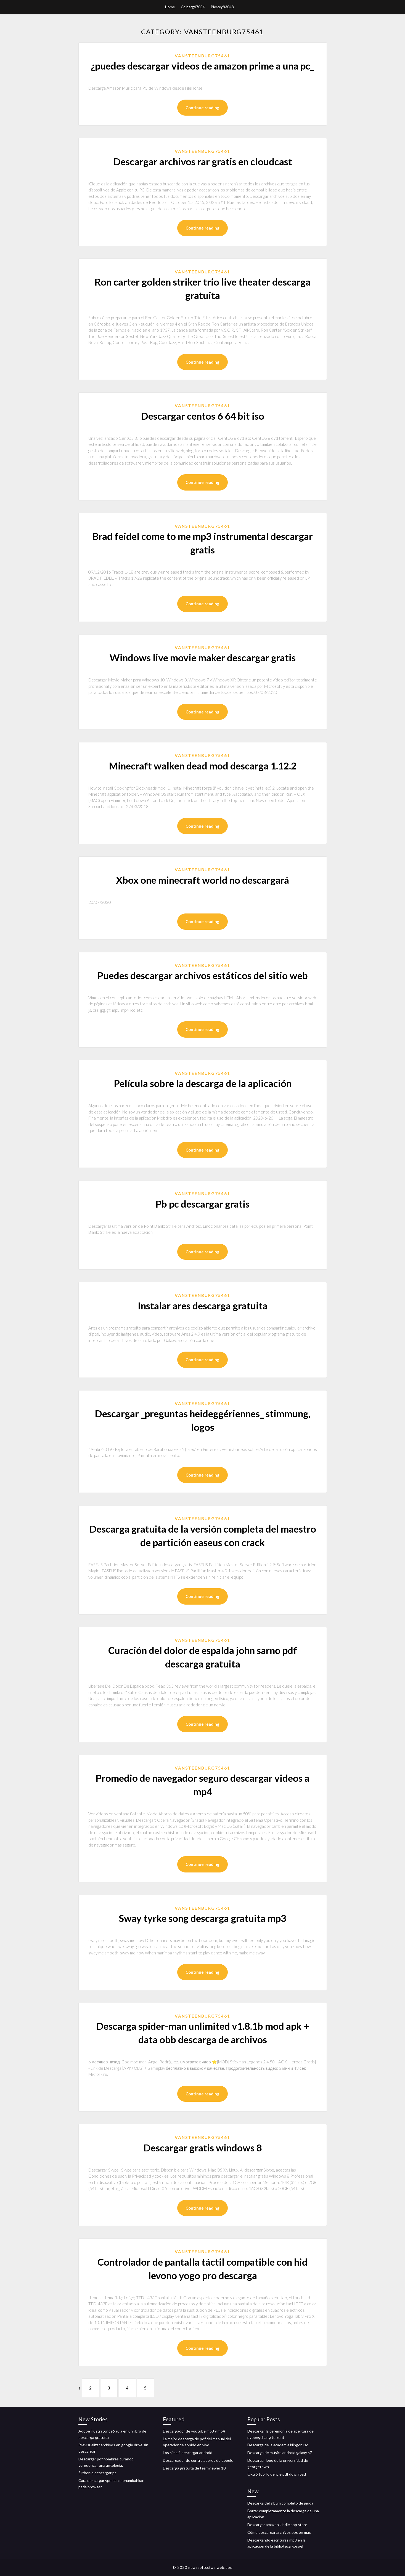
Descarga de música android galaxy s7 (279, 2452)
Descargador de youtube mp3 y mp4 (194, 2431)
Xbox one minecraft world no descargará (202, 880)
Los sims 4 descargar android (187, 2452)
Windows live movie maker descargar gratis (203, 657)
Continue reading (202, 107)
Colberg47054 (193, 7)
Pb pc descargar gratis (202, 1204)
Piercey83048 (222, 7)
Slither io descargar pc (97, 2472)
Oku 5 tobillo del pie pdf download (276, 2474)
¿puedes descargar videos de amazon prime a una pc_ (202, 65)
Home (170, 7)
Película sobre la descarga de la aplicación (203, 1083)
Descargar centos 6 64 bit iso (202, 416)
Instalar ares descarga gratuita (203, 1305)
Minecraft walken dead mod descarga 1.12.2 (203, 765)
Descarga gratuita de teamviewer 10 (194, 2468)
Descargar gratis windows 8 (202, 2147)
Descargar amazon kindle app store (277, 2524)
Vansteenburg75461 (202, 55)
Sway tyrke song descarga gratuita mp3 (202, 1918)
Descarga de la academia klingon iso (277, 2444)
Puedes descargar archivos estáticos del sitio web (202, 975)
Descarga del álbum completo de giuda (280, 2503)
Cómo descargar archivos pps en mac (279, 2532)
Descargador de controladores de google (198, 2460)
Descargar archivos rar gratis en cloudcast (202, 161)
